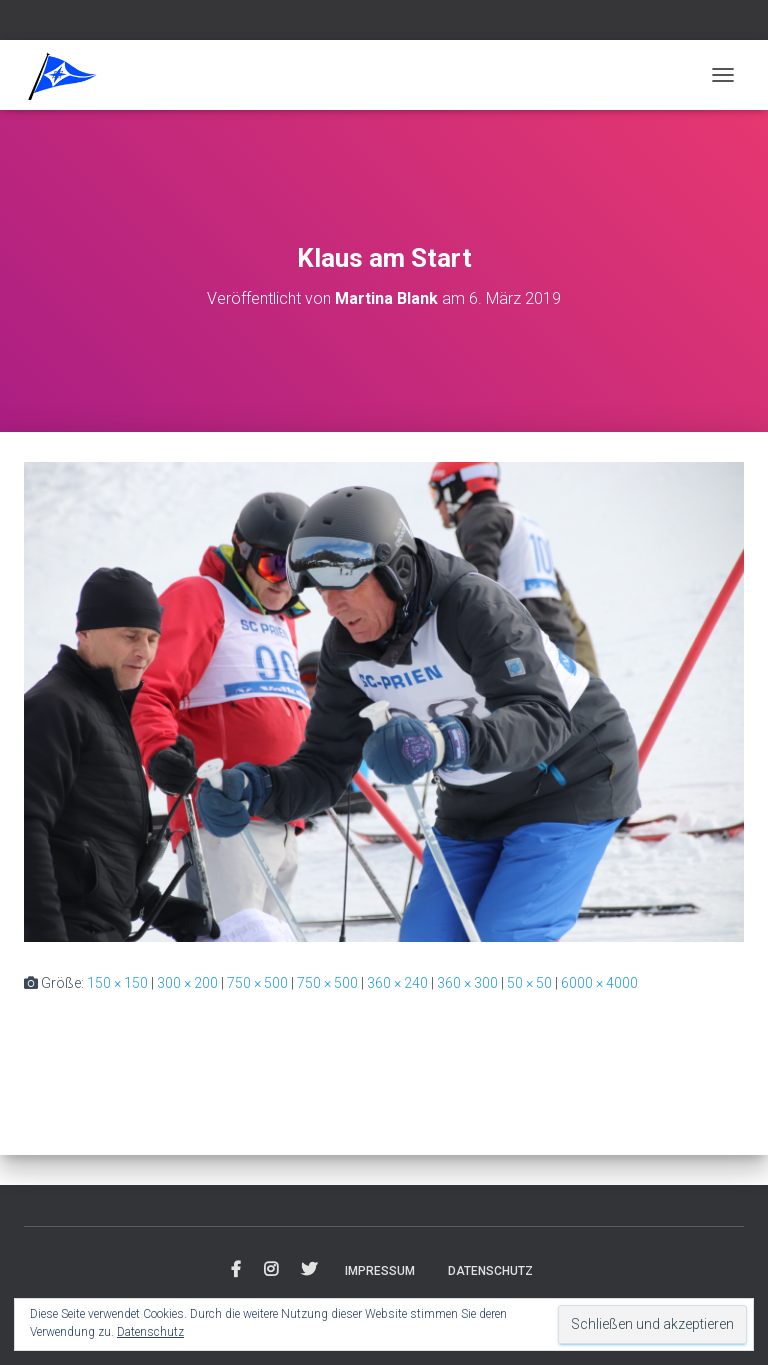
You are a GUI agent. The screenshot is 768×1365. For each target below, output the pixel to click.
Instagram (271, 1270)
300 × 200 (187, 983)
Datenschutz (490, 1271)
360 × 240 (397, 983)
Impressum (380, 1271)
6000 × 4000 (599, 983)
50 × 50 (529, 983)
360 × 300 (467, 983)
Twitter (309, 1270)
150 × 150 (117, 983)
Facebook (236, 1270)
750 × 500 (257, 983)
